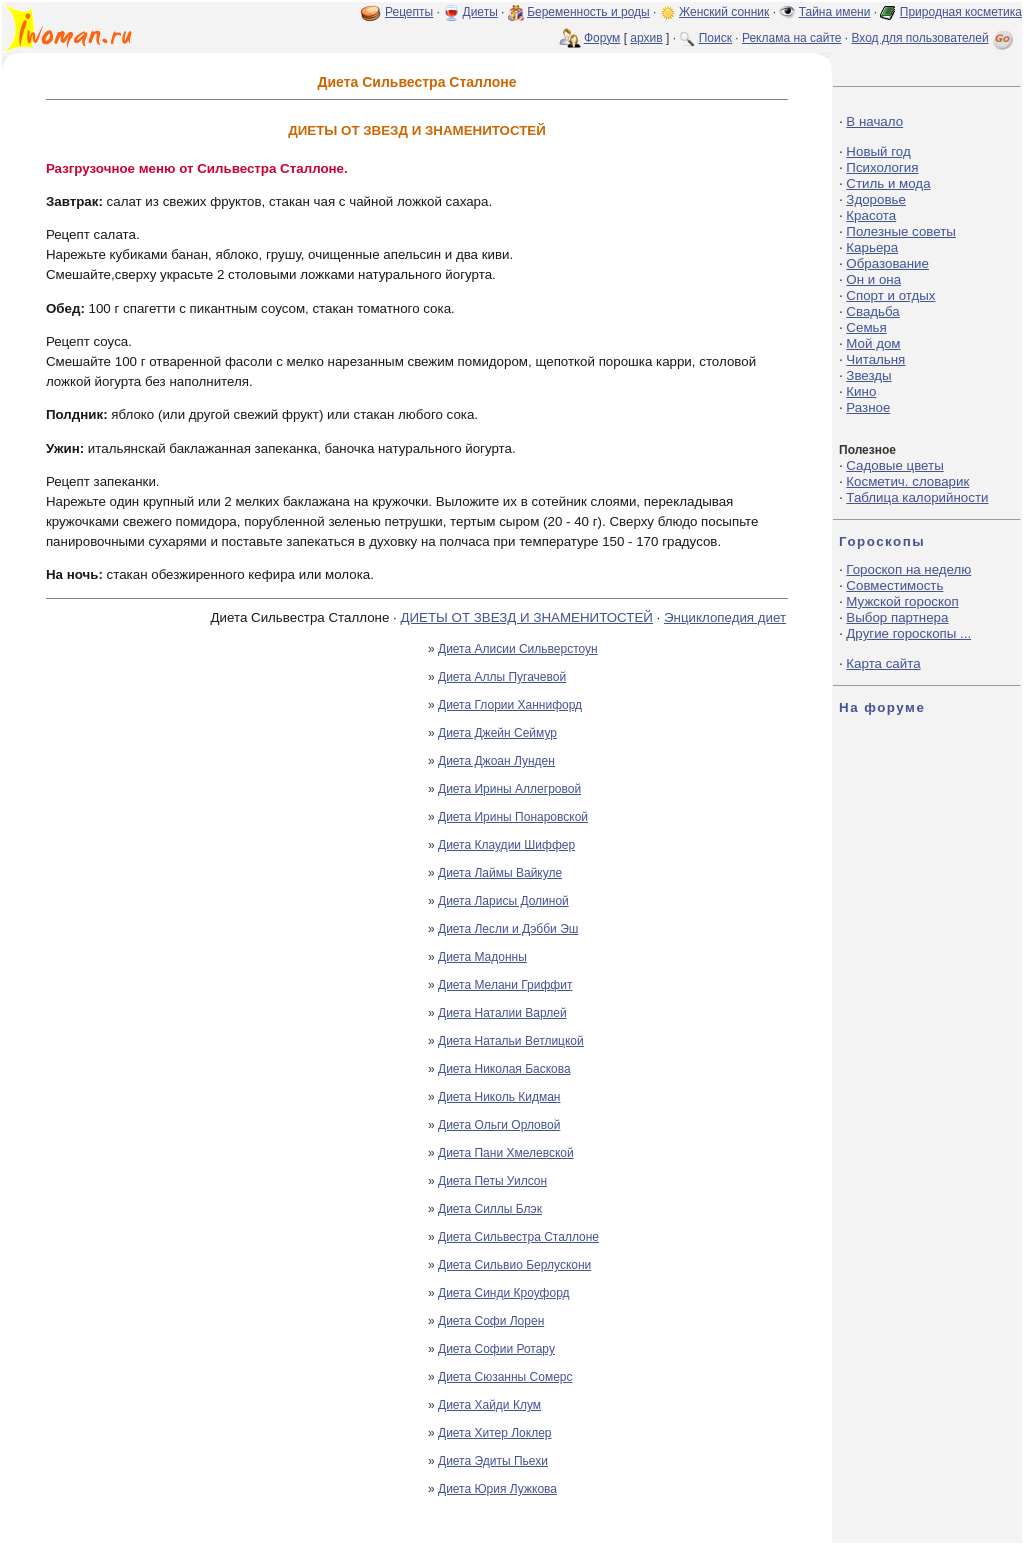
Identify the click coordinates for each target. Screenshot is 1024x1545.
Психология (882, 167)
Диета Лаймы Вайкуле (500, 873)
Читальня (875, 359)
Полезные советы (901, 231)
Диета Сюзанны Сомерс (505, 1377)
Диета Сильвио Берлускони (514, 1265)
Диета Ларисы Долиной (503, 901)
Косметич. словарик (907, 481)
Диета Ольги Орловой (499, 1125)
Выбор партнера (897, 617)
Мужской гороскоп (902, 601)
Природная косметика (961, 12)
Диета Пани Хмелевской (506, 1153)
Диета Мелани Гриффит (505, 985)
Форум (602, 38)
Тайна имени (835, 12)
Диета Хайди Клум (489, 1405)
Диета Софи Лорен (491, 1321)
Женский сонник (724, 12)
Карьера (872, 247)
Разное (868, 407)
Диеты (480, 12)
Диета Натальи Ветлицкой (511, 1041)
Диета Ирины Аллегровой (509, 789)
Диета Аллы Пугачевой (502, 677)
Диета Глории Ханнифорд (510, 705)
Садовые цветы (894, 465)
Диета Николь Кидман (499, 1097)
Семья (866, 327)
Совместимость (894, 585)
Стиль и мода (888, 183)
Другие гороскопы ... (908, 633)
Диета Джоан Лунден (496, 761)
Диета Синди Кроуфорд (504, 1293)
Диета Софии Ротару (496, 1349)
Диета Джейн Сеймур (497, 733)
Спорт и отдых (890, 295)
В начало (874, 121)
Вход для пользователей (934, 38)
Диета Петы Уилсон (492, 1181)
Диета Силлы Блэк (490, 1209)
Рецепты (409, 12)
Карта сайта (883, 663)
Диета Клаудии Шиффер (506, 845)
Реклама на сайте (792, 38)
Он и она (873, 279)
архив (646, 38)
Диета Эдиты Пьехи (493, 1461)
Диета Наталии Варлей (502, 1013)
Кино (861, 391)
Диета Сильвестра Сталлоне (518, 1237)
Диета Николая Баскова (504, 1069)
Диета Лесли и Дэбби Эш (508, 929)
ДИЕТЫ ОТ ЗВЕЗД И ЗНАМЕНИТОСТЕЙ (526, 617)
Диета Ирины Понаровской (513, 817)
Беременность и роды (588, 12)
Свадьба (872, 311)
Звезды (868, 375)
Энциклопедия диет (725, 617)
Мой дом (873, 343)
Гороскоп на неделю (908, 569)
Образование (887, 263)
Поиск (715, 38)
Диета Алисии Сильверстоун (518, 649)
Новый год (878, 151)
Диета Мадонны (482, 957)
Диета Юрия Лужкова (497, 1489)
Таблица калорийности (917, 497)
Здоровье (876, 199)
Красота (871, 215)
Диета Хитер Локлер (495, 1433)
